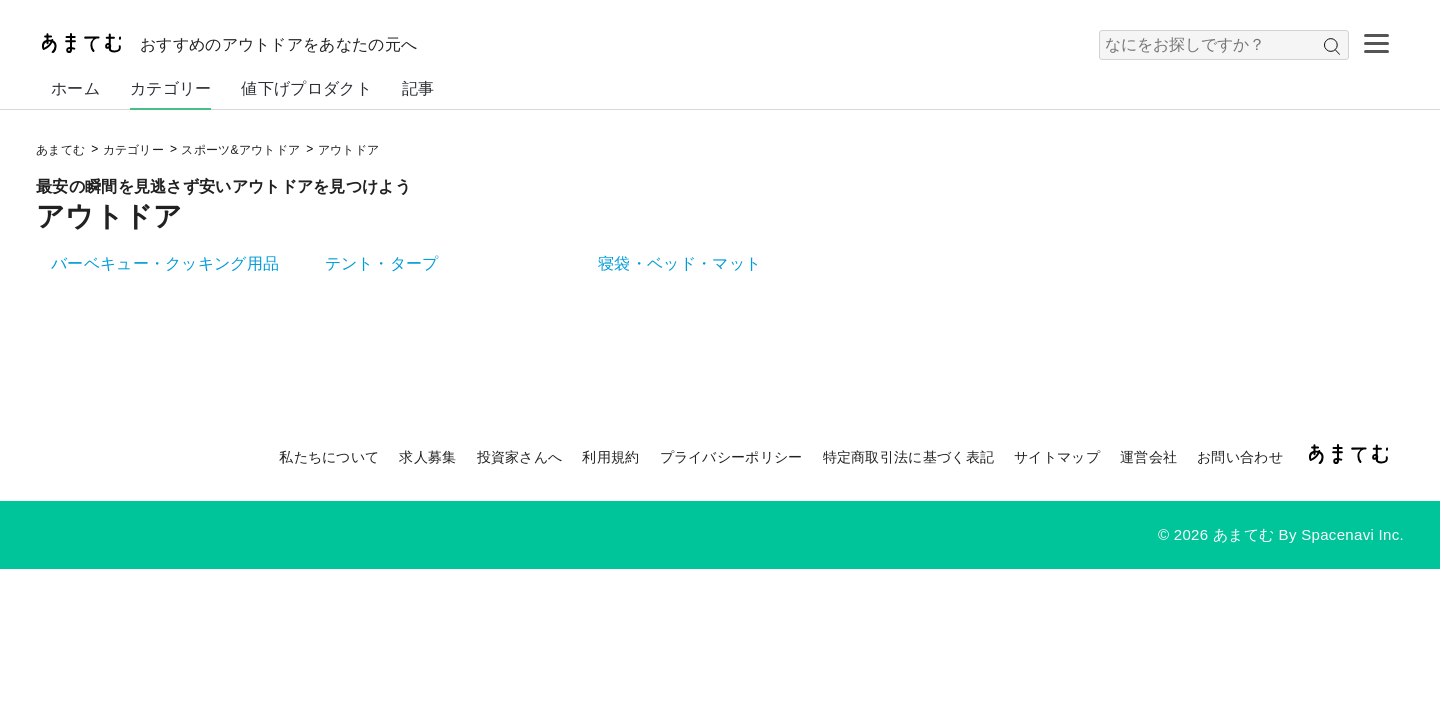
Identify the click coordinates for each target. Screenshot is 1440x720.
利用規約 (610, 457)
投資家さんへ (520, 457)
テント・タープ (382, 263)
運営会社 (1148, 457)
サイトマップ (1057, 457)
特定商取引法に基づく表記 (909, 457)
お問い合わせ (1240, 457)
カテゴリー (171, 88)
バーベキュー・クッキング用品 (165, 263)
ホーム (75, 88)
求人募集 (427, 457)
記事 (418, 88)
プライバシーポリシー (731, 457)
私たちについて (329, 457)
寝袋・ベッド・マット (679, 263)
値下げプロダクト (306, 88)
